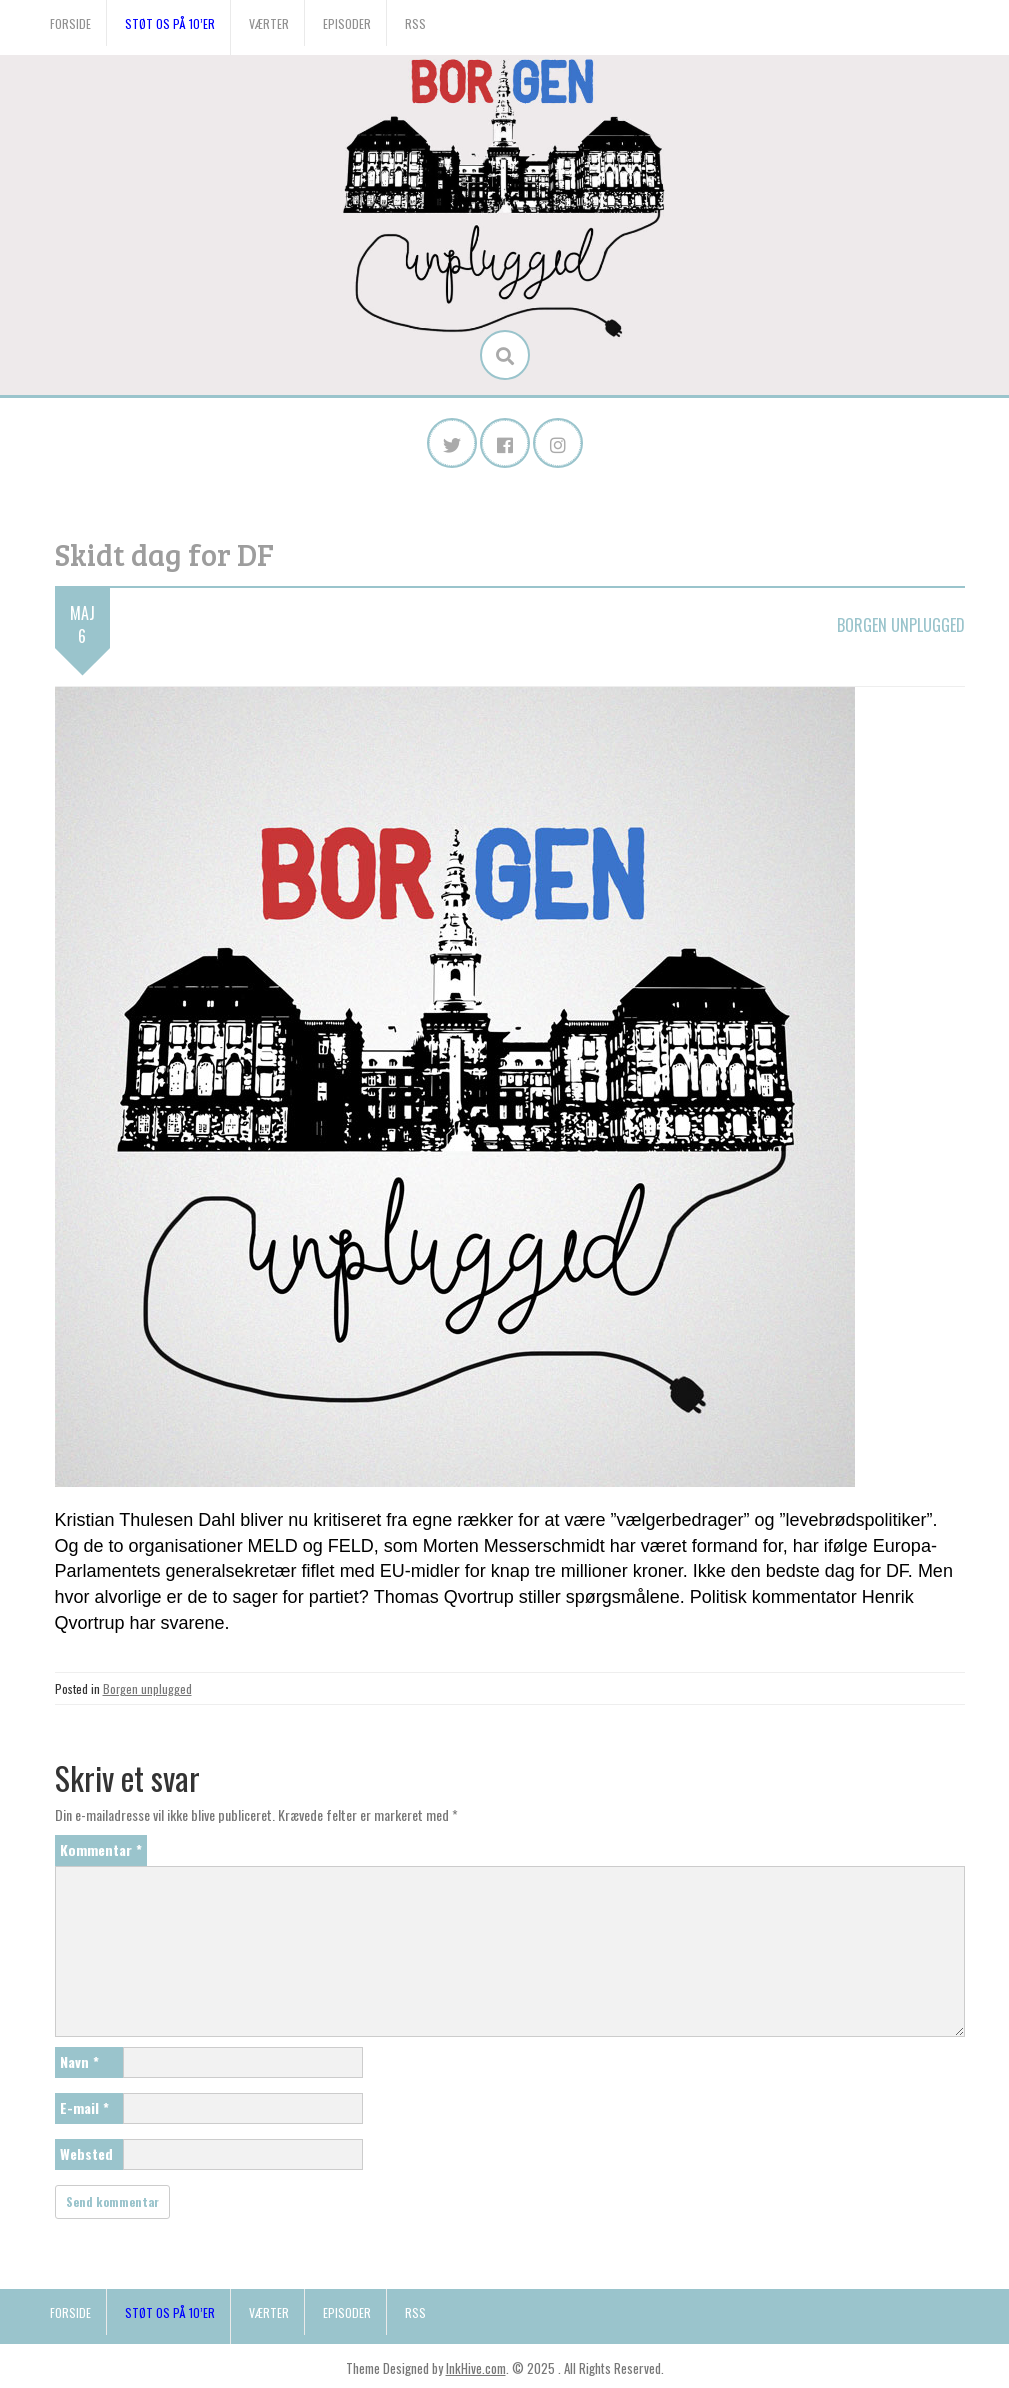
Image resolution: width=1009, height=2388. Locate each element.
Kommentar (101, 1849)
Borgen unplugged (901, 625)
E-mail (84, 2107)
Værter (269, 23)
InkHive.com (476, 2368)
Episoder (347, 23)
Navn (79, 2061)
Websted (86, 2153)
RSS (415, 23)
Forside (70, 23)
